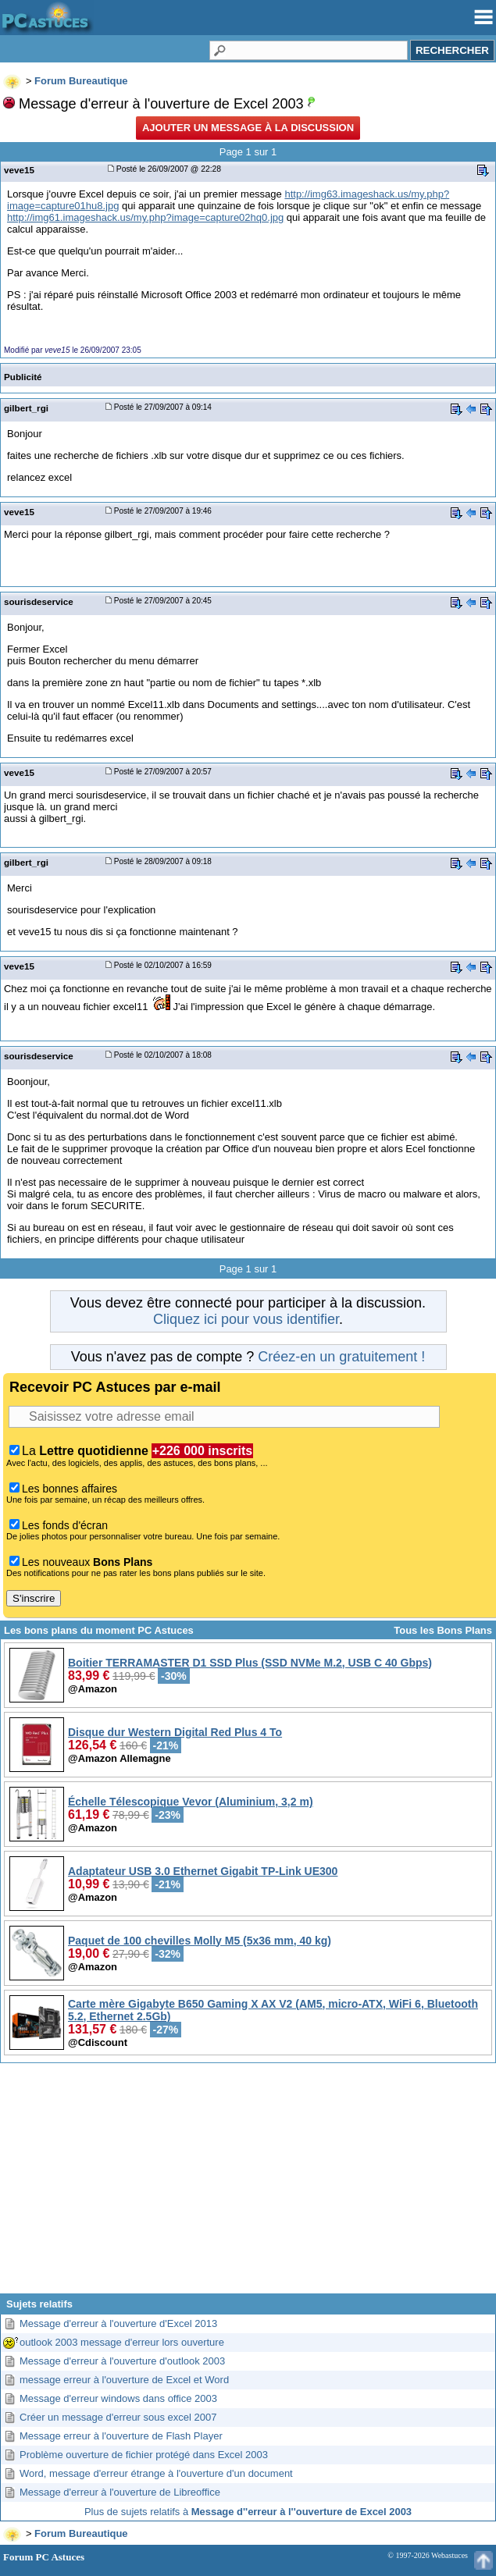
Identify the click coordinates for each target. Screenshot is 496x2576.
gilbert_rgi (26, 408)
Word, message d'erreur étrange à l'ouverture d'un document (156, 2473)
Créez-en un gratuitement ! (341, 1356)
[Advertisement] (248, 2184)
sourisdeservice (38, 601)
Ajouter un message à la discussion (248, 127)
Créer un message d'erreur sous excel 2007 (118, 2417)
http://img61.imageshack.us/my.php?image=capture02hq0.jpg (145, 217)
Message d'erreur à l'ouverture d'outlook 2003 (122, 2361)
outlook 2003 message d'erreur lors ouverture (122, 2342)
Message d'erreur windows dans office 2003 (118, 2398)
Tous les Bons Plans (443, 1630)
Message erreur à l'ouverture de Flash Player (121, 2436)
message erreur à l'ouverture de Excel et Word (124, 2380)
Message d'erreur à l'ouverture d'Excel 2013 (118, 2323)
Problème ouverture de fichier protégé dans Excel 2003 (144, 2454)
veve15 (19, 170)
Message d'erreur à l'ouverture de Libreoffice (120, 2492)
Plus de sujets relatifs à (248, 2511)
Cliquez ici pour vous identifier (246, 1319)
